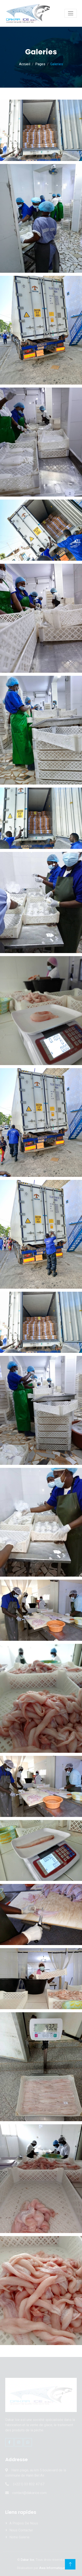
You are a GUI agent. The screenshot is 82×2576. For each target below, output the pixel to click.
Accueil (24, 64)
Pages (40, 64)
